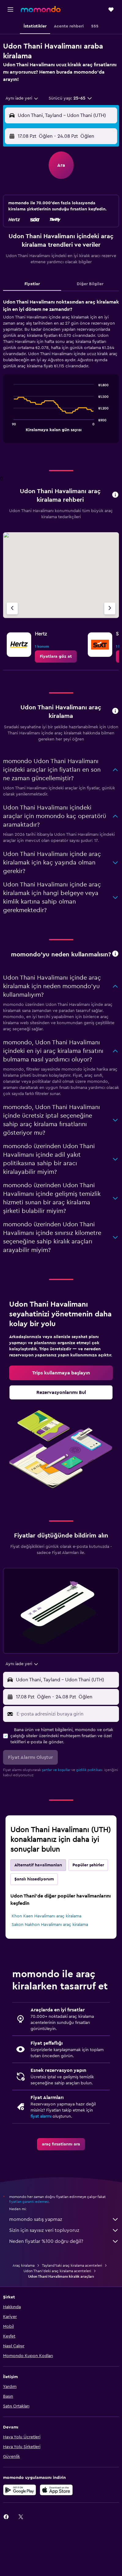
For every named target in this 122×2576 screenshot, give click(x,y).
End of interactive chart (10, 426)
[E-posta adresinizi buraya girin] (66, 1714)
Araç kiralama (24, 2265)
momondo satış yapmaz (64, 2219)
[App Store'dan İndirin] (56, 2489)
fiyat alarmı (41, 2116)
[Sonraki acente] (109, 608)
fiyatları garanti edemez (29, 2201)
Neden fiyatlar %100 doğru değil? (64, 2241)
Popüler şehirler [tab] (88, 1865)
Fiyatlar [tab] (32, 284)
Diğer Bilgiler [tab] (90, 284)
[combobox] (22, 98)
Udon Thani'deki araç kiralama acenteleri (57, 2271)
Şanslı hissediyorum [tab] (34, 1879)
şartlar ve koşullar (56, 1770)
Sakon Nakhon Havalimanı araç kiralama (50, 1925)
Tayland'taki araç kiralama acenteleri (72, 2265)
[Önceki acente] (12, 608)
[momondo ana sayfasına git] (41, 9)
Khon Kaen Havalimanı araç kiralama (46, 1916)
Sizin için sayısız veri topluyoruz (64, 2230)
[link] (56, 656)
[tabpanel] (61, 373)
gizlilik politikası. (89, 1770)
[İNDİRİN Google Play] (19, 2489)
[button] (10, 9)
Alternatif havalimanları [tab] (38, 1865)
